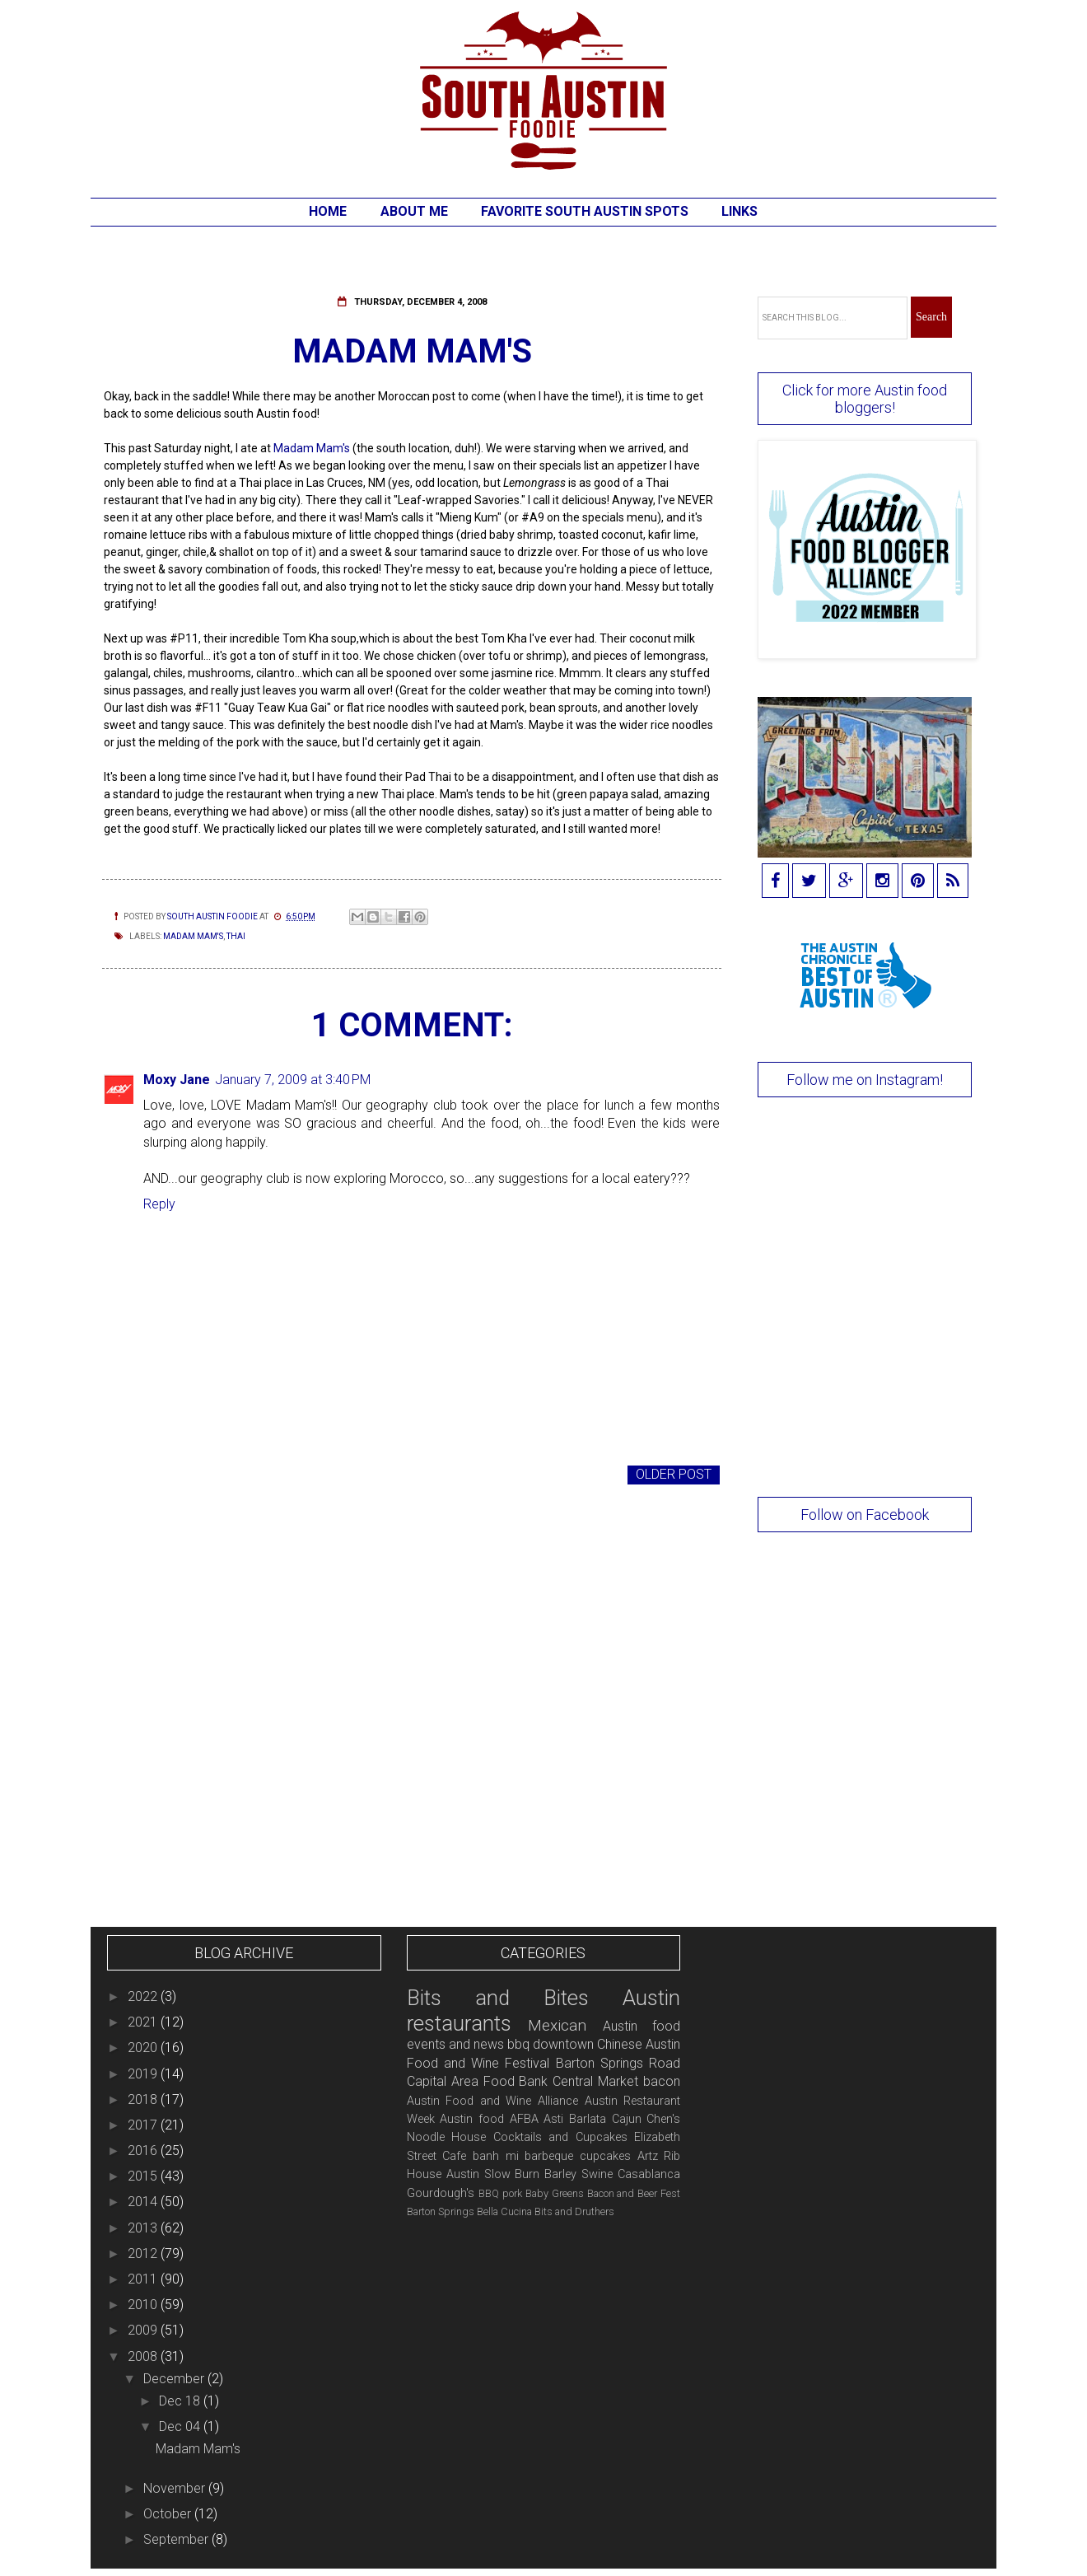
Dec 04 (181, 2426)
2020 (144, 2047)
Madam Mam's (310, 448)
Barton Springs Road (618, 2063)
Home (328, 211)
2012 (144, 2253)
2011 (144, 2279)
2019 (144, 2074)
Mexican (557, 2025)
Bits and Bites (498, 1997)
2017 (144, 2125)
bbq (518, 2044)
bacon (661, 2081)
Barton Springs (440, 2211)
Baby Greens (554, 2193)
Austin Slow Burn (493, 2174)
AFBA (524, 2119)
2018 (144, 2099)
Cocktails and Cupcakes (560, 2137)
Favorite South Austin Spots (584, 211)
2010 (144, 2304)
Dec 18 (181, 2401)
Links (739, 211)
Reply (159, 1204)
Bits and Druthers (574, 2211)
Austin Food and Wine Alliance (492, 2101)
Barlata (587, 2119)
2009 (144, 2330)
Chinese (619, 2044)
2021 (144, 2022)
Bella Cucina (504, 2211)
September (177, 2539)
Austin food (472, 2119)
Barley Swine (578, 2174)
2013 (144, 2228)
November (175, 2488)
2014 (144, 2201)
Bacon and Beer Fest (634, 2193)
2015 (144, 2176)
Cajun (626, 2119)
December (175, 2379)
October (168, 2514)
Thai (235, 936)
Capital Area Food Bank (477, 2081)
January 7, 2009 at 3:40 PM (293, 1079)
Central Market (595, 2081)
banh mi (496, 2156)
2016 (144, 2150)
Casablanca (649, 2174)
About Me (414, 211)
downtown (563, 2044)
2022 (144, 1996)
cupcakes (605, 2156)
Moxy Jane (176, 1079)
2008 (144, 2356)
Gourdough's (440, 2193)
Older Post (673, 1474)
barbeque (549, 2156)
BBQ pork (500, 2193)
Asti (553, 2119)
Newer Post (148, 1474)
